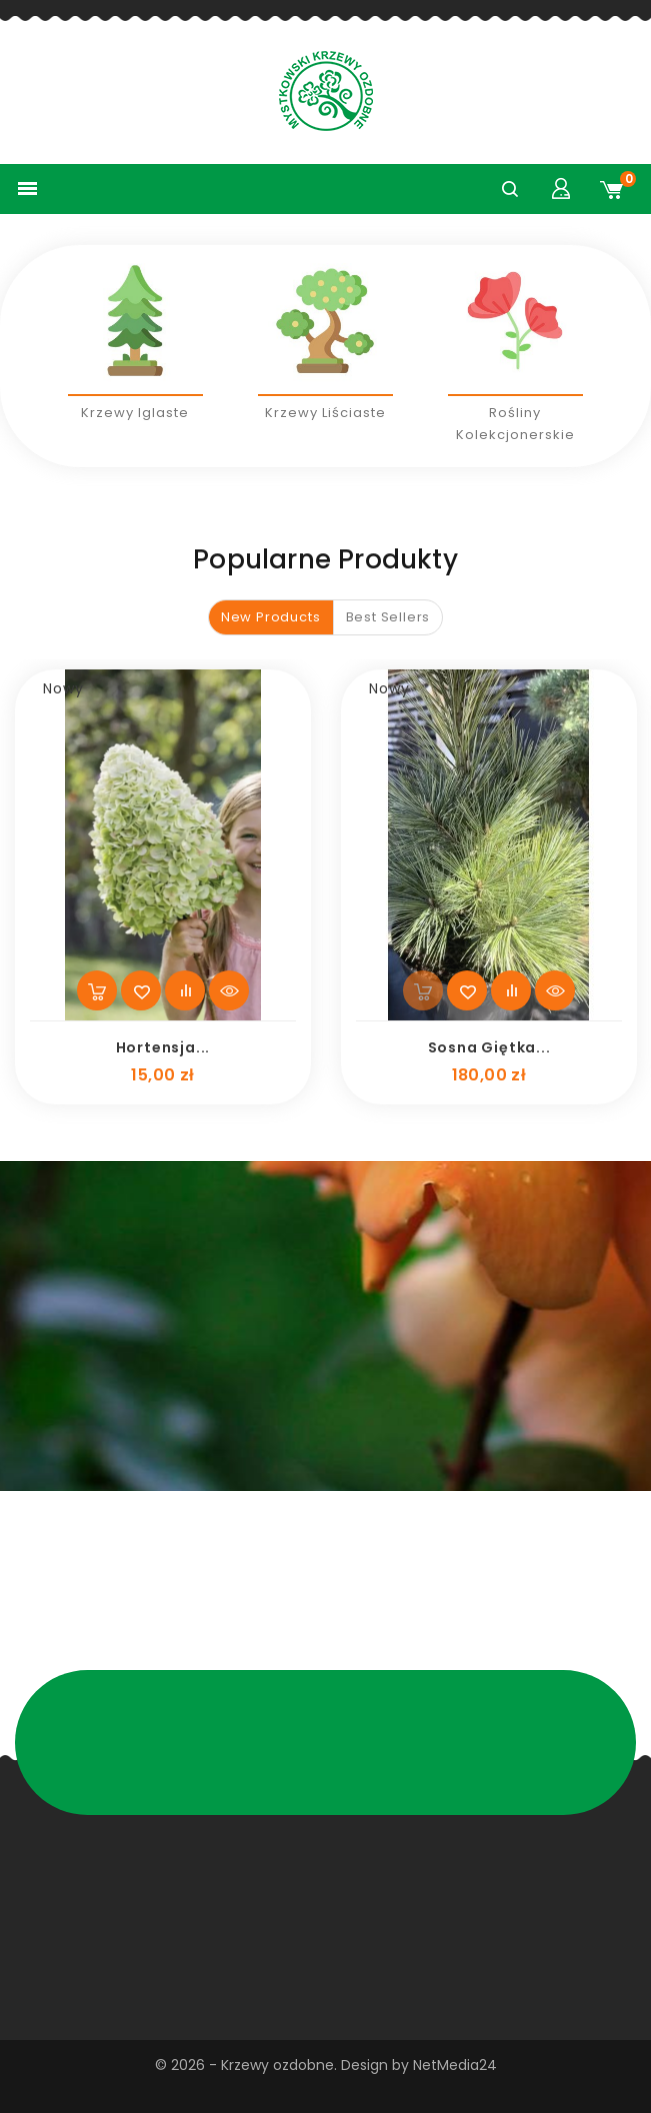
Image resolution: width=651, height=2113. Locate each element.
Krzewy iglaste (135, 418)
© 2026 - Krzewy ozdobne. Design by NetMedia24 (326, 2065)
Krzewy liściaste (325, 418)
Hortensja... (163, 1057)
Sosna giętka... (489, 1057)
